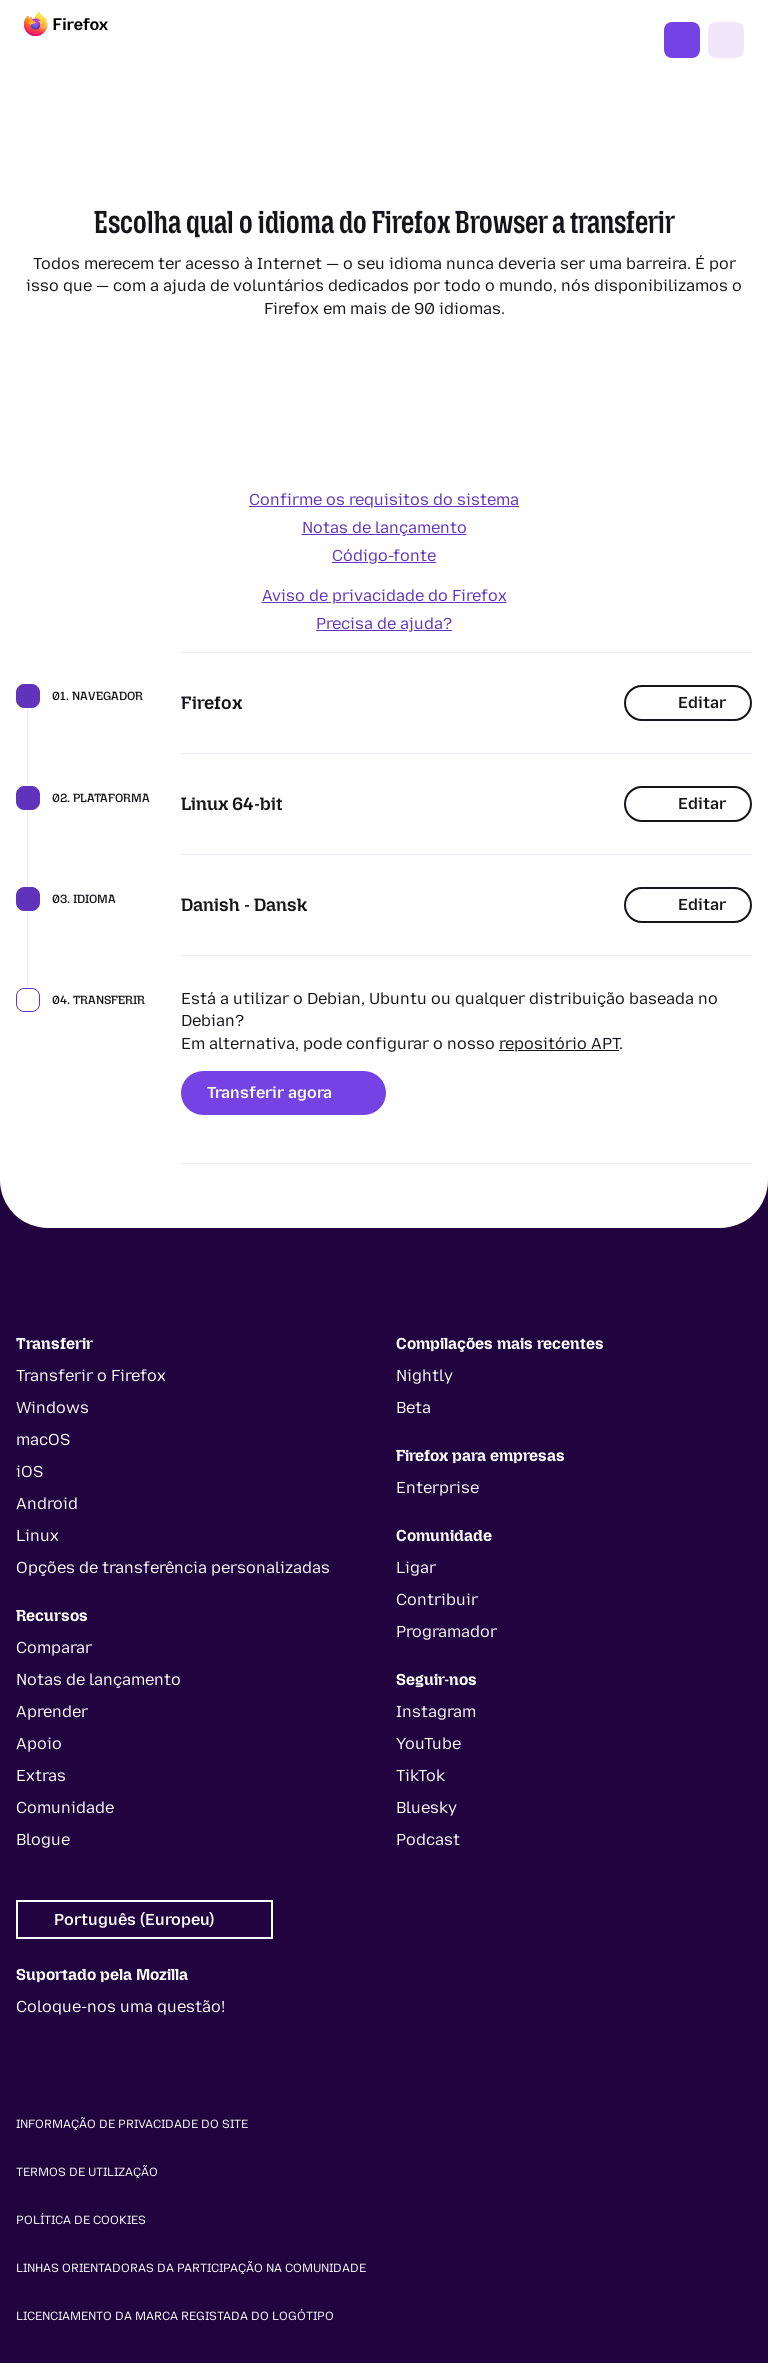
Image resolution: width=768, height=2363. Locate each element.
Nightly (424, 1375)
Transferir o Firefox (91, 1375)
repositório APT (559, 1043)
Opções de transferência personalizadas (173, 1567)
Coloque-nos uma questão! (120, 2006)
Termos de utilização (87, 2172)
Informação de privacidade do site (132, 2124)
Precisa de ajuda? (384, 623)
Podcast (428, 1839)
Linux (37, 1535)
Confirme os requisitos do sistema (384, 499)
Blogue (43, 1839)
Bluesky (426, 1807)
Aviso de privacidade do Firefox (384, 595)
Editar (688, 702)
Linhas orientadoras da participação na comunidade (191, 2268)
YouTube (428, 1743)
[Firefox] (84, 40)
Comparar (54, 1647)
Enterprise (437, 1487)
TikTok (420, 1775)
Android (47, 1503)
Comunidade (65, 1807)
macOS (43, 1439)
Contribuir (437, 1599)
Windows (52, 1407)
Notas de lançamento (384, 527)
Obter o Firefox (682, 40)
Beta (413, 1407)
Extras (41, 1775)
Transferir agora (283, 1092)
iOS (29, 1471)
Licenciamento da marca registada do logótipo (175, 2316)
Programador (446, 1631)
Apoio (39, 1743)
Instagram (436, 1711)
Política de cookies (81, 2220)
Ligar (416, 1567)
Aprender (52, 1711)
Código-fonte (384, 555)
